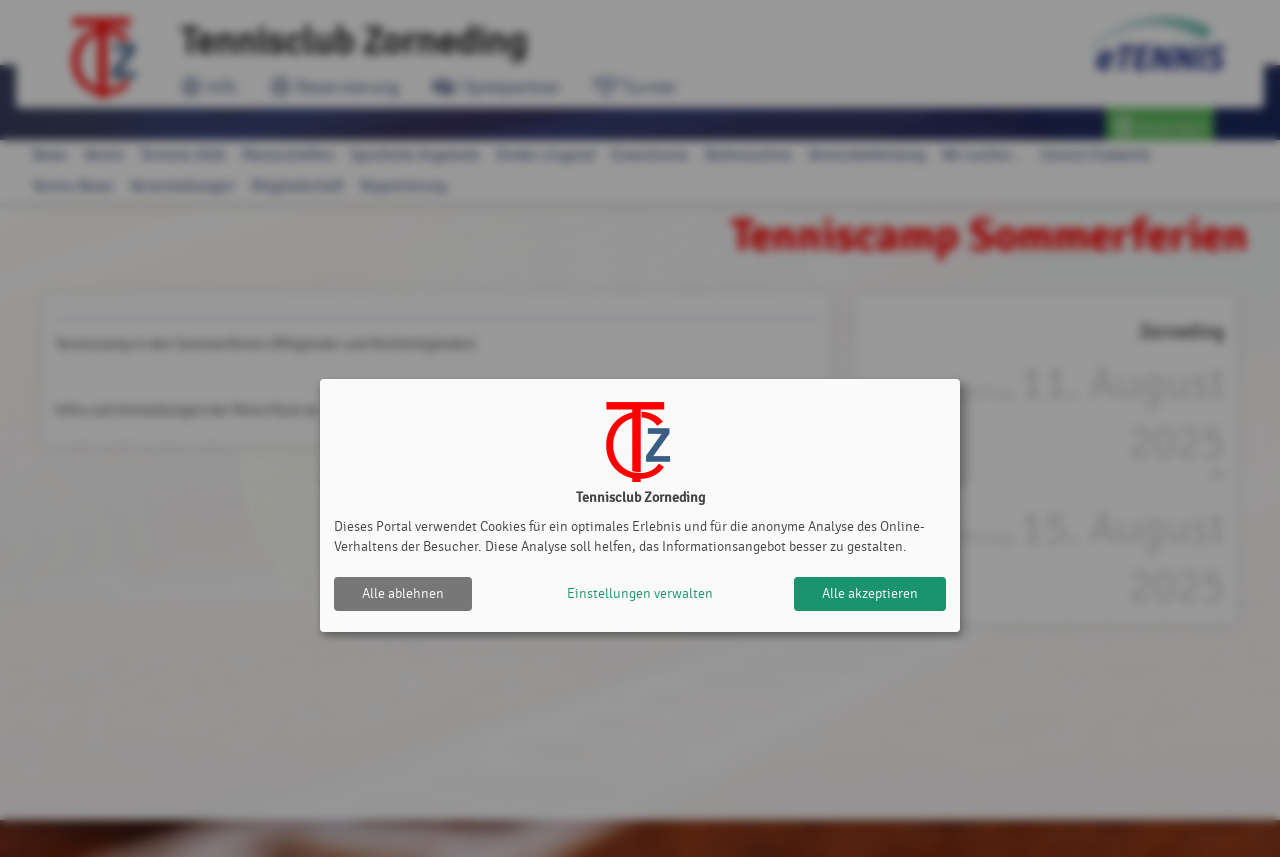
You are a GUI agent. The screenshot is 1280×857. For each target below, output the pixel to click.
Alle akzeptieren (870, 593)
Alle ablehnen (403, 593)
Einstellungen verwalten (640, 593)
